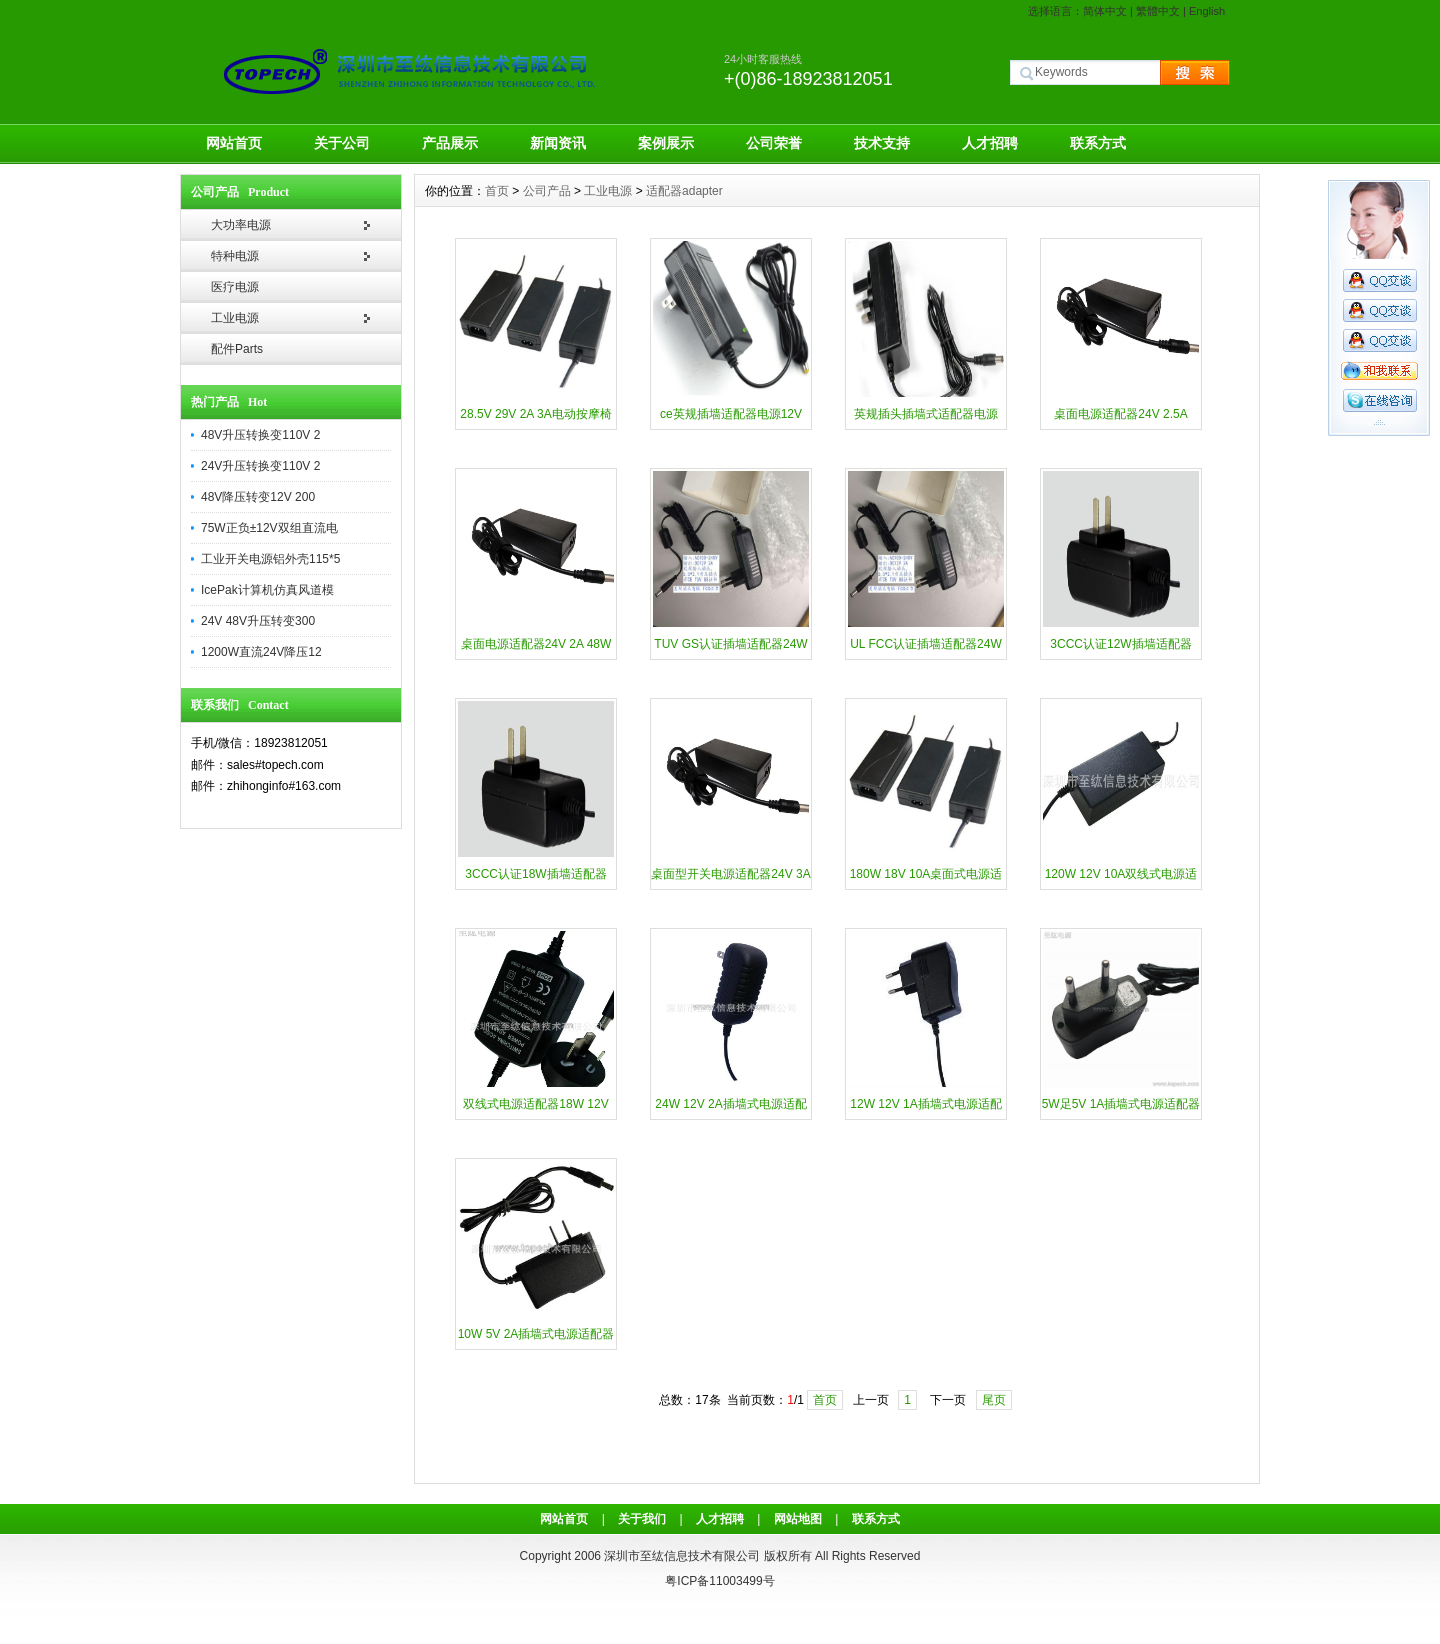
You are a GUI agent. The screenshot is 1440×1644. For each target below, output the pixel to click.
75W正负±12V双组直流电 (269, 528)
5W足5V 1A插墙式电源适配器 (1121, 1104)
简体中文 (1105, 11)
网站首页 (234, 143)
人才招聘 (990, 143)
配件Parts (237, 349)
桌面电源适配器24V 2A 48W (536, 644)
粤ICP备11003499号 (719, 1581)
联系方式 (1098, 143)
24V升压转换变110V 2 (260, 466)
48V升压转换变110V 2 (260, 435)
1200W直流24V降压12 (261, 652)
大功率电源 (241, 225)
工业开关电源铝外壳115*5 (270, 559)
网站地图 (798, 1519)
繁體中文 (1158, 11)
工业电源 (235, 318)
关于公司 (342, 143)
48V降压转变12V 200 (258, 497)
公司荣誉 (774, 143)
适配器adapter (684, 191)
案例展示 (666, 143)
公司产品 (547, 191)
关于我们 (642, 1519)
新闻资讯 (558, 143)
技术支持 (882, 143)
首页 (497, 191)
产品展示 (450, 143)
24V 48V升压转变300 (258, 621)
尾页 (994, 1400)
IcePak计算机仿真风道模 (267, 590)
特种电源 (235, 256)
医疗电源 (235, 287)
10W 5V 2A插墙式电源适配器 (536, 1334)
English (1207, 11)
